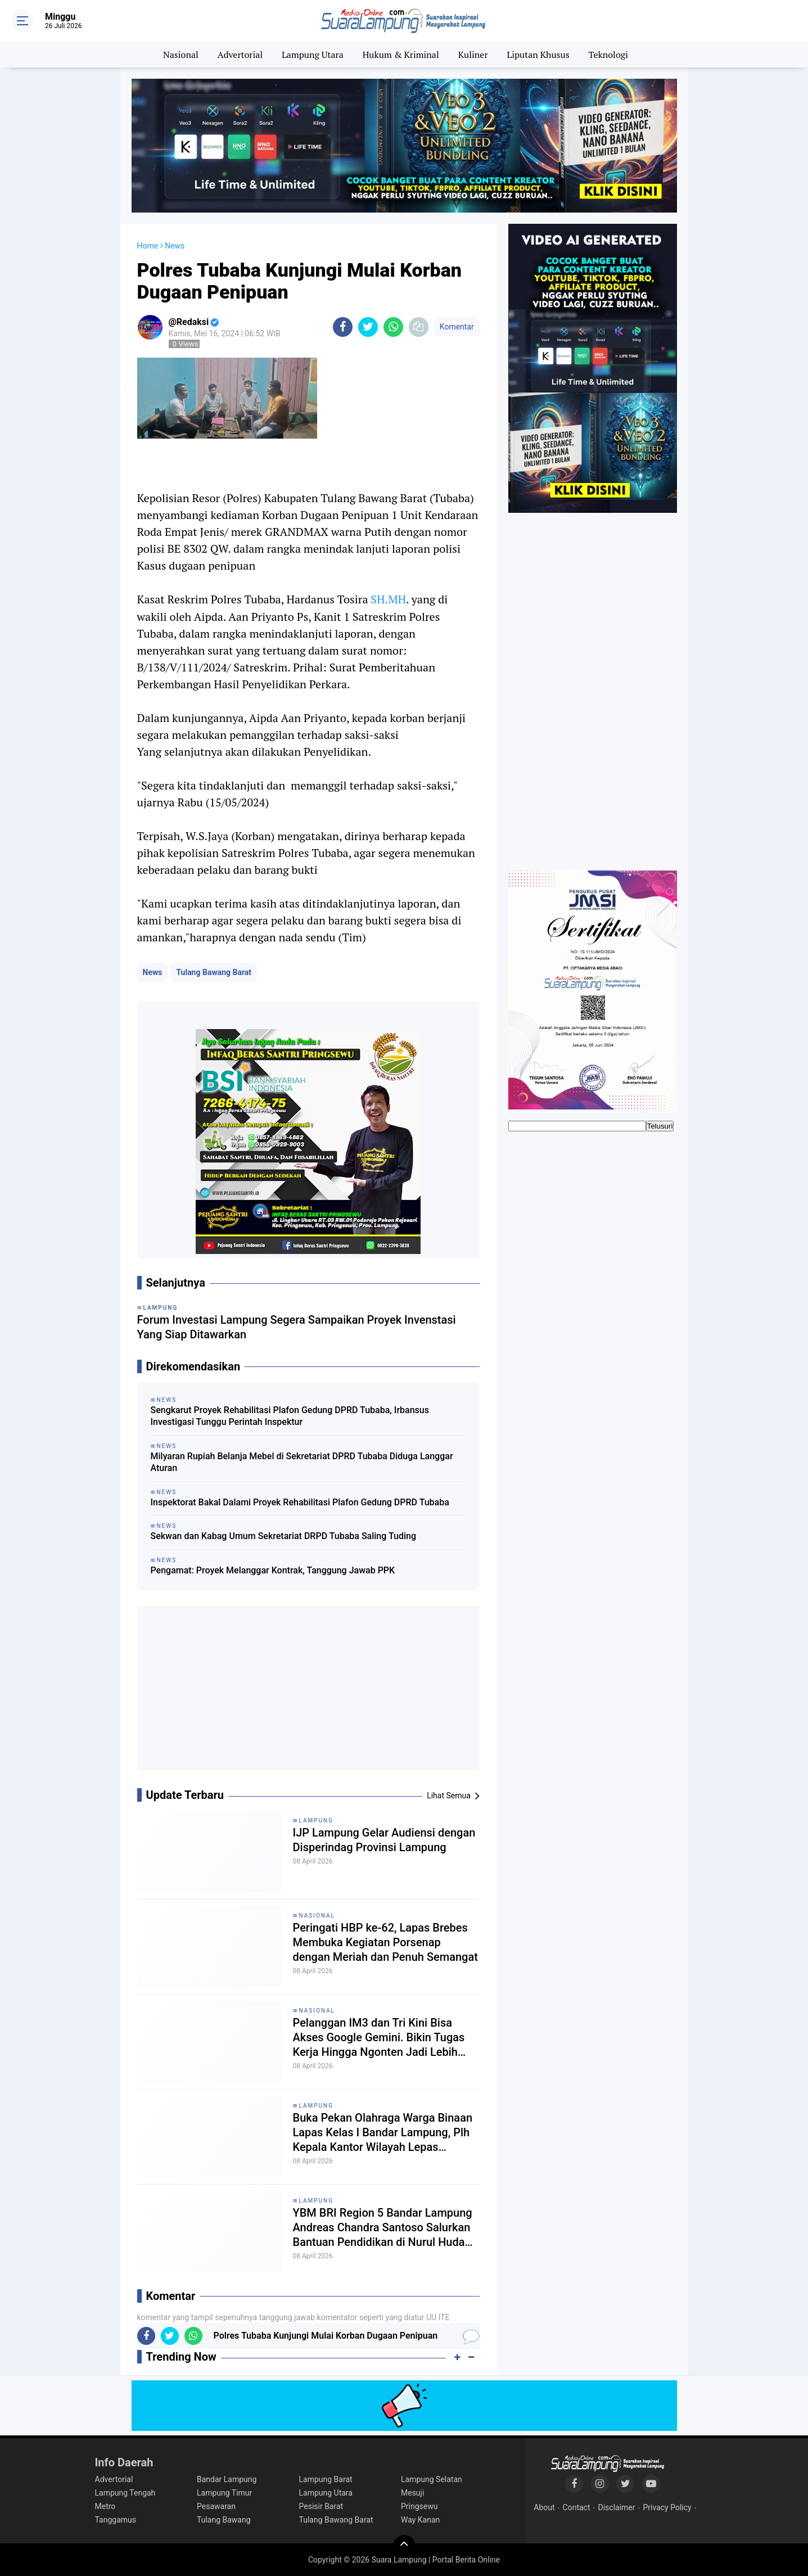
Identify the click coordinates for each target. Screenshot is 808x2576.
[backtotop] (404, 2546)
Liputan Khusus (538, 54)
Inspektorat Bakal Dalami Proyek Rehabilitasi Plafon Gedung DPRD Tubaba (300, 1502)
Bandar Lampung (226, 2479)
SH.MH (388, 599)
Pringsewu (419, 2506)
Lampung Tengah (125, 2492)
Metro (105, 2506)
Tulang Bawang (224, 2519)
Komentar (457, 326)
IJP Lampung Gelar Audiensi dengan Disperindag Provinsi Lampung (384, 1840)
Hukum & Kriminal (401, 54)
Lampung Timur (224, 2492)
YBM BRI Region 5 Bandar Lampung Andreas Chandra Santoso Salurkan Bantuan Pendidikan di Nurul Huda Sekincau (382, 2227)
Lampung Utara (313, 54)
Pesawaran (216, 2506)
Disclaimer (616, 2507)
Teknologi (608, 54)
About (544, 2507)
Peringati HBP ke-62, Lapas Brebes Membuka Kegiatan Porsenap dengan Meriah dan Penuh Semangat (385, 1942)
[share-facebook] (343, 327)
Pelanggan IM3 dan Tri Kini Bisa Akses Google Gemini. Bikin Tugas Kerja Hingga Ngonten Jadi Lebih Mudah (379, 2037)
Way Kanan (420, 2519)
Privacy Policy (667, 2507)
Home (148, 245)
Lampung (316, 1820)
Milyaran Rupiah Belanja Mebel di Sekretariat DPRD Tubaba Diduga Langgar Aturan (302, 1462)
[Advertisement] (308, 1692)
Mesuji (412, 2492)
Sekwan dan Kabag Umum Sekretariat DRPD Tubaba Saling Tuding (284, 1536)
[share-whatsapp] (393, 327)
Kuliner (473, 54)
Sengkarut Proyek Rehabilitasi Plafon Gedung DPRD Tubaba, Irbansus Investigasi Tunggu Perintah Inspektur (290, 1416)
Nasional (180, 54)
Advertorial (240, 54)
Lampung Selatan (431, 2479)
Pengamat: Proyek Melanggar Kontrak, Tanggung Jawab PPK (273, 1570)
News (152, 972)
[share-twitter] (368, 327)
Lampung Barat (326, 2479)
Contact (576, 2507)
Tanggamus (116, 2519)
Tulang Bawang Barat (213, 972)
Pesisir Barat (321, 2506)
